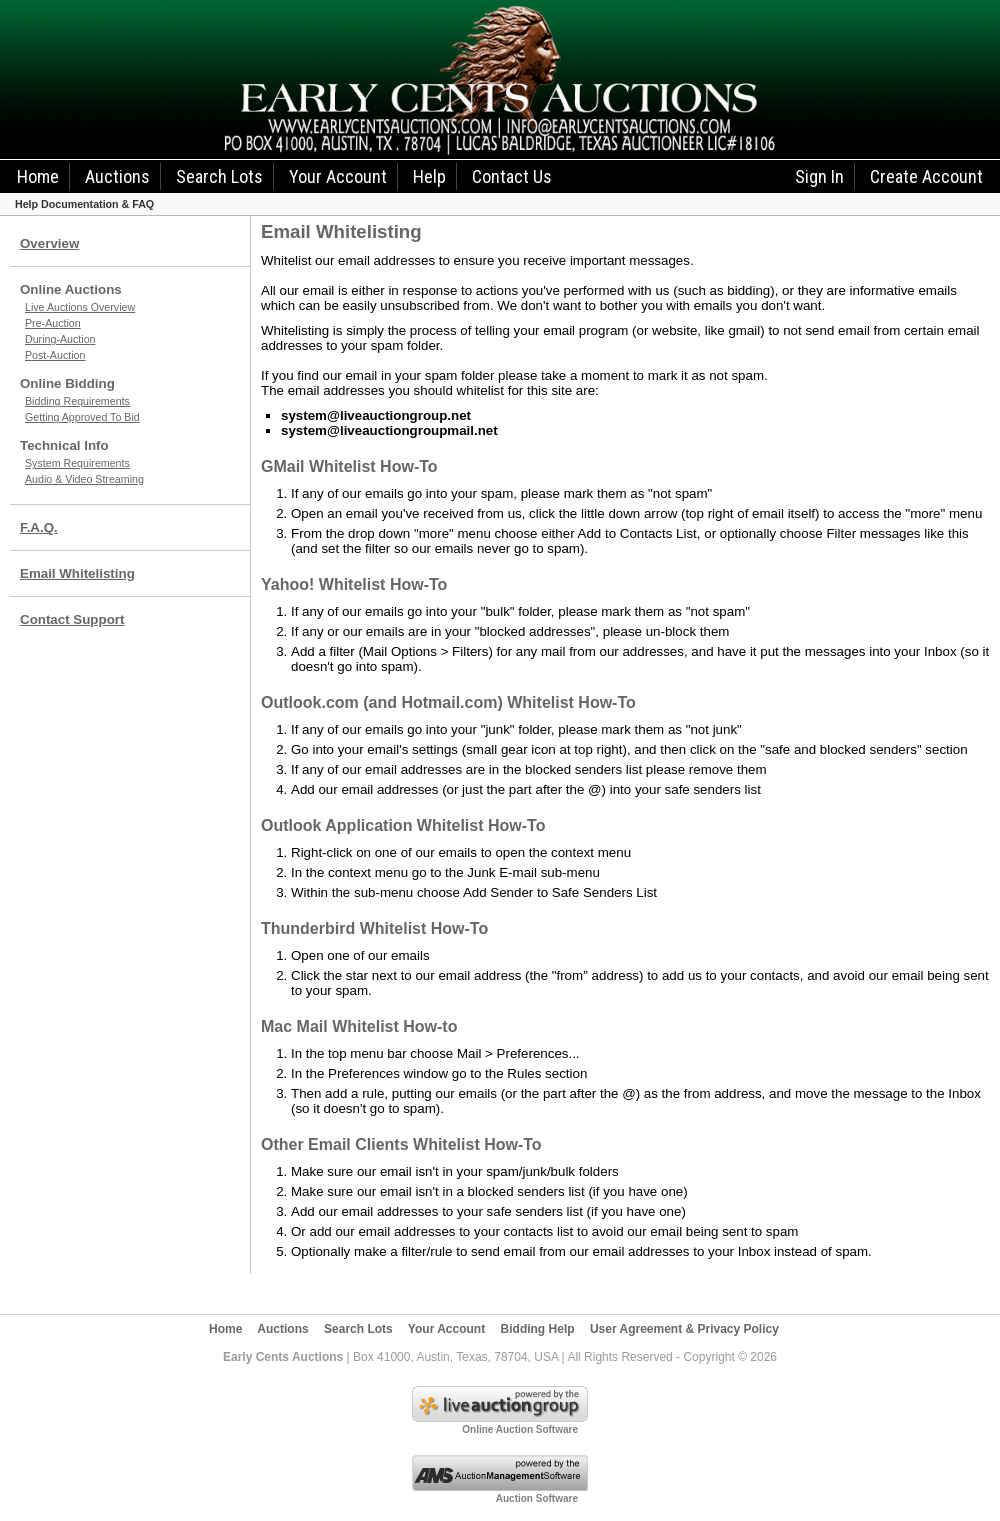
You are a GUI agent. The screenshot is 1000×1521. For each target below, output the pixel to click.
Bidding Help (538, 1329)
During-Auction (60, 339)
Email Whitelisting (77, 573)
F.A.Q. (39, 527)
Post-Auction (55, 355)
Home (38, 176)
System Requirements (77, 463)
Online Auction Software (520, 1429)
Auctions (117, 176)
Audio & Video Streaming (84, 479)
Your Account (338, 176)
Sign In (819, 176)
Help (429, 176)
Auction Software (537, 1498)
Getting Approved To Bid (82, 417)
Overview (49, 243)
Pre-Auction (53, 323)
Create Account (926, 176)
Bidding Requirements (77, 401)
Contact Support (72, 619)
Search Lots (219, 176)
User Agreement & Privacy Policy (684, 1329)
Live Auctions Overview (80, 307)
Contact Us (512, 176)
